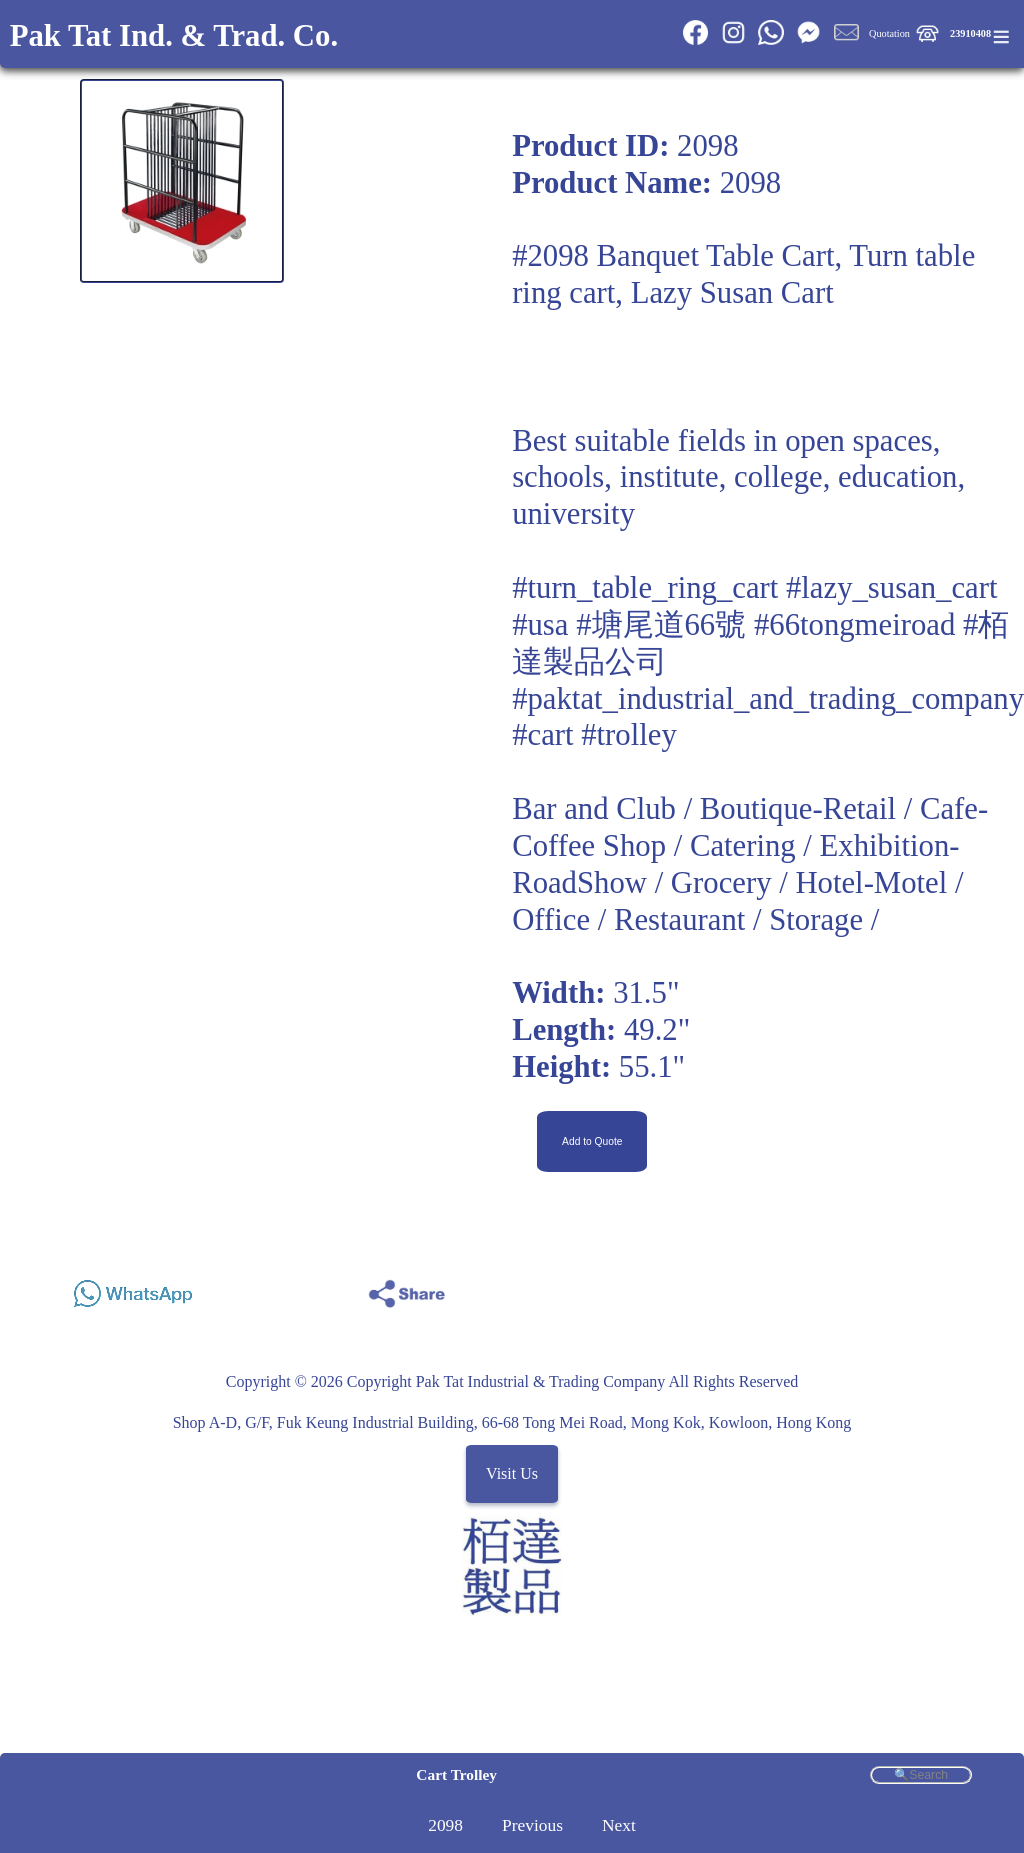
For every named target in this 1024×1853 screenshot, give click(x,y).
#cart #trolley (594, 735)
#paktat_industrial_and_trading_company (768, 699)
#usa (540, 625)
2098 (445, 1825)
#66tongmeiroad (854, 625)
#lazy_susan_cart (892, 588)
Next (619, 1825)
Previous (532, 1825)
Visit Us (512, 1473)
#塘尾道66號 (661, 625)
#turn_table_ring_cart (645, 588)
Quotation (889, 33)
